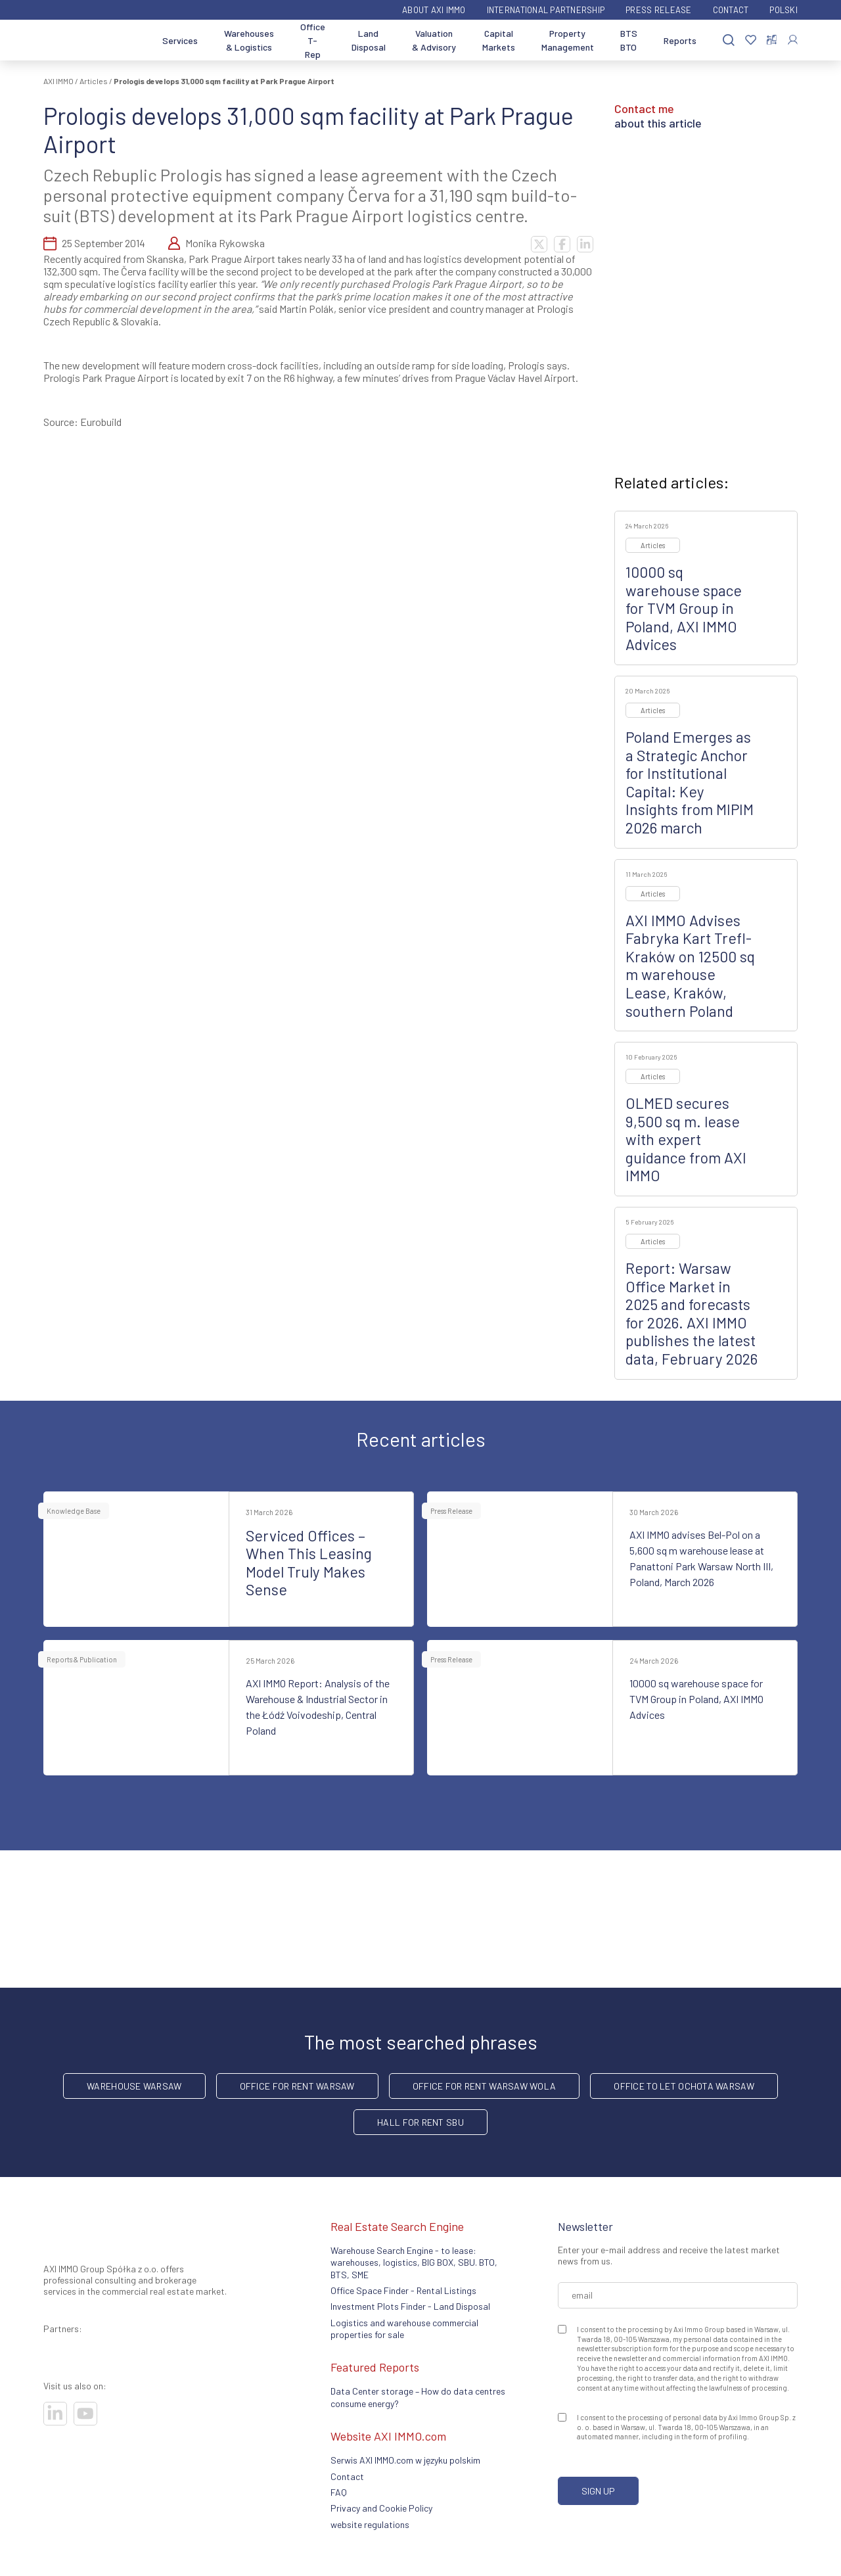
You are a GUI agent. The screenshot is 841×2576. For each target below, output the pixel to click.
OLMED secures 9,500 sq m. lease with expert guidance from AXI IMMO (685, 1139)
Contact (731, 10)
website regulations (369, 2524)
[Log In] (793, 40)
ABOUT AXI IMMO (434, 10)
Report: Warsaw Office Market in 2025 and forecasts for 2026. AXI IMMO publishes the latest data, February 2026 (691, 1313)
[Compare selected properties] (772, 40)
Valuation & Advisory (434, 40)
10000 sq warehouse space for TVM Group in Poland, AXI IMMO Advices (683, 608)
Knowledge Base (74, 1511)
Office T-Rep (312, 40)
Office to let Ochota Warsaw (684, 2086)
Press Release (658, 10)
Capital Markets (498, 40)
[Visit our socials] (55, 2413)
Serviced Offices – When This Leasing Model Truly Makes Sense (309, 1562)
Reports (680, 40)
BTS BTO (628, 40)
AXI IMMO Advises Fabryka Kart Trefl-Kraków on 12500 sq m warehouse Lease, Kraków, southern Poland (690, 965)
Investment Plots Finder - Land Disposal (410, 2306)
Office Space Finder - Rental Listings (403, 2290)
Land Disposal (369, 40)
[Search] (729, 40)
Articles (94, 80)
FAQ (338, 2492)
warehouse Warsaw (134, 2086)
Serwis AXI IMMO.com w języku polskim (405, 2460)
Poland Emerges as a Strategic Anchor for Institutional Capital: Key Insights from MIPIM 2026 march (689, 782)
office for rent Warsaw (297, 2086)
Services (180, 40)
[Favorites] (750, 40)
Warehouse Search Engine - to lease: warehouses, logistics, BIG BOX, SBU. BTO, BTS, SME (413, 2262)
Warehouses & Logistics (249, 40)
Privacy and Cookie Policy (381, 2508)
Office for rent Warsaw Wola (485, 2086)
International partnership (546, 10)
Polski (783, 10)
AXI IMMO (58, 80)
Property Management (567, 40)
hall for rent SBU (420, 2122)
